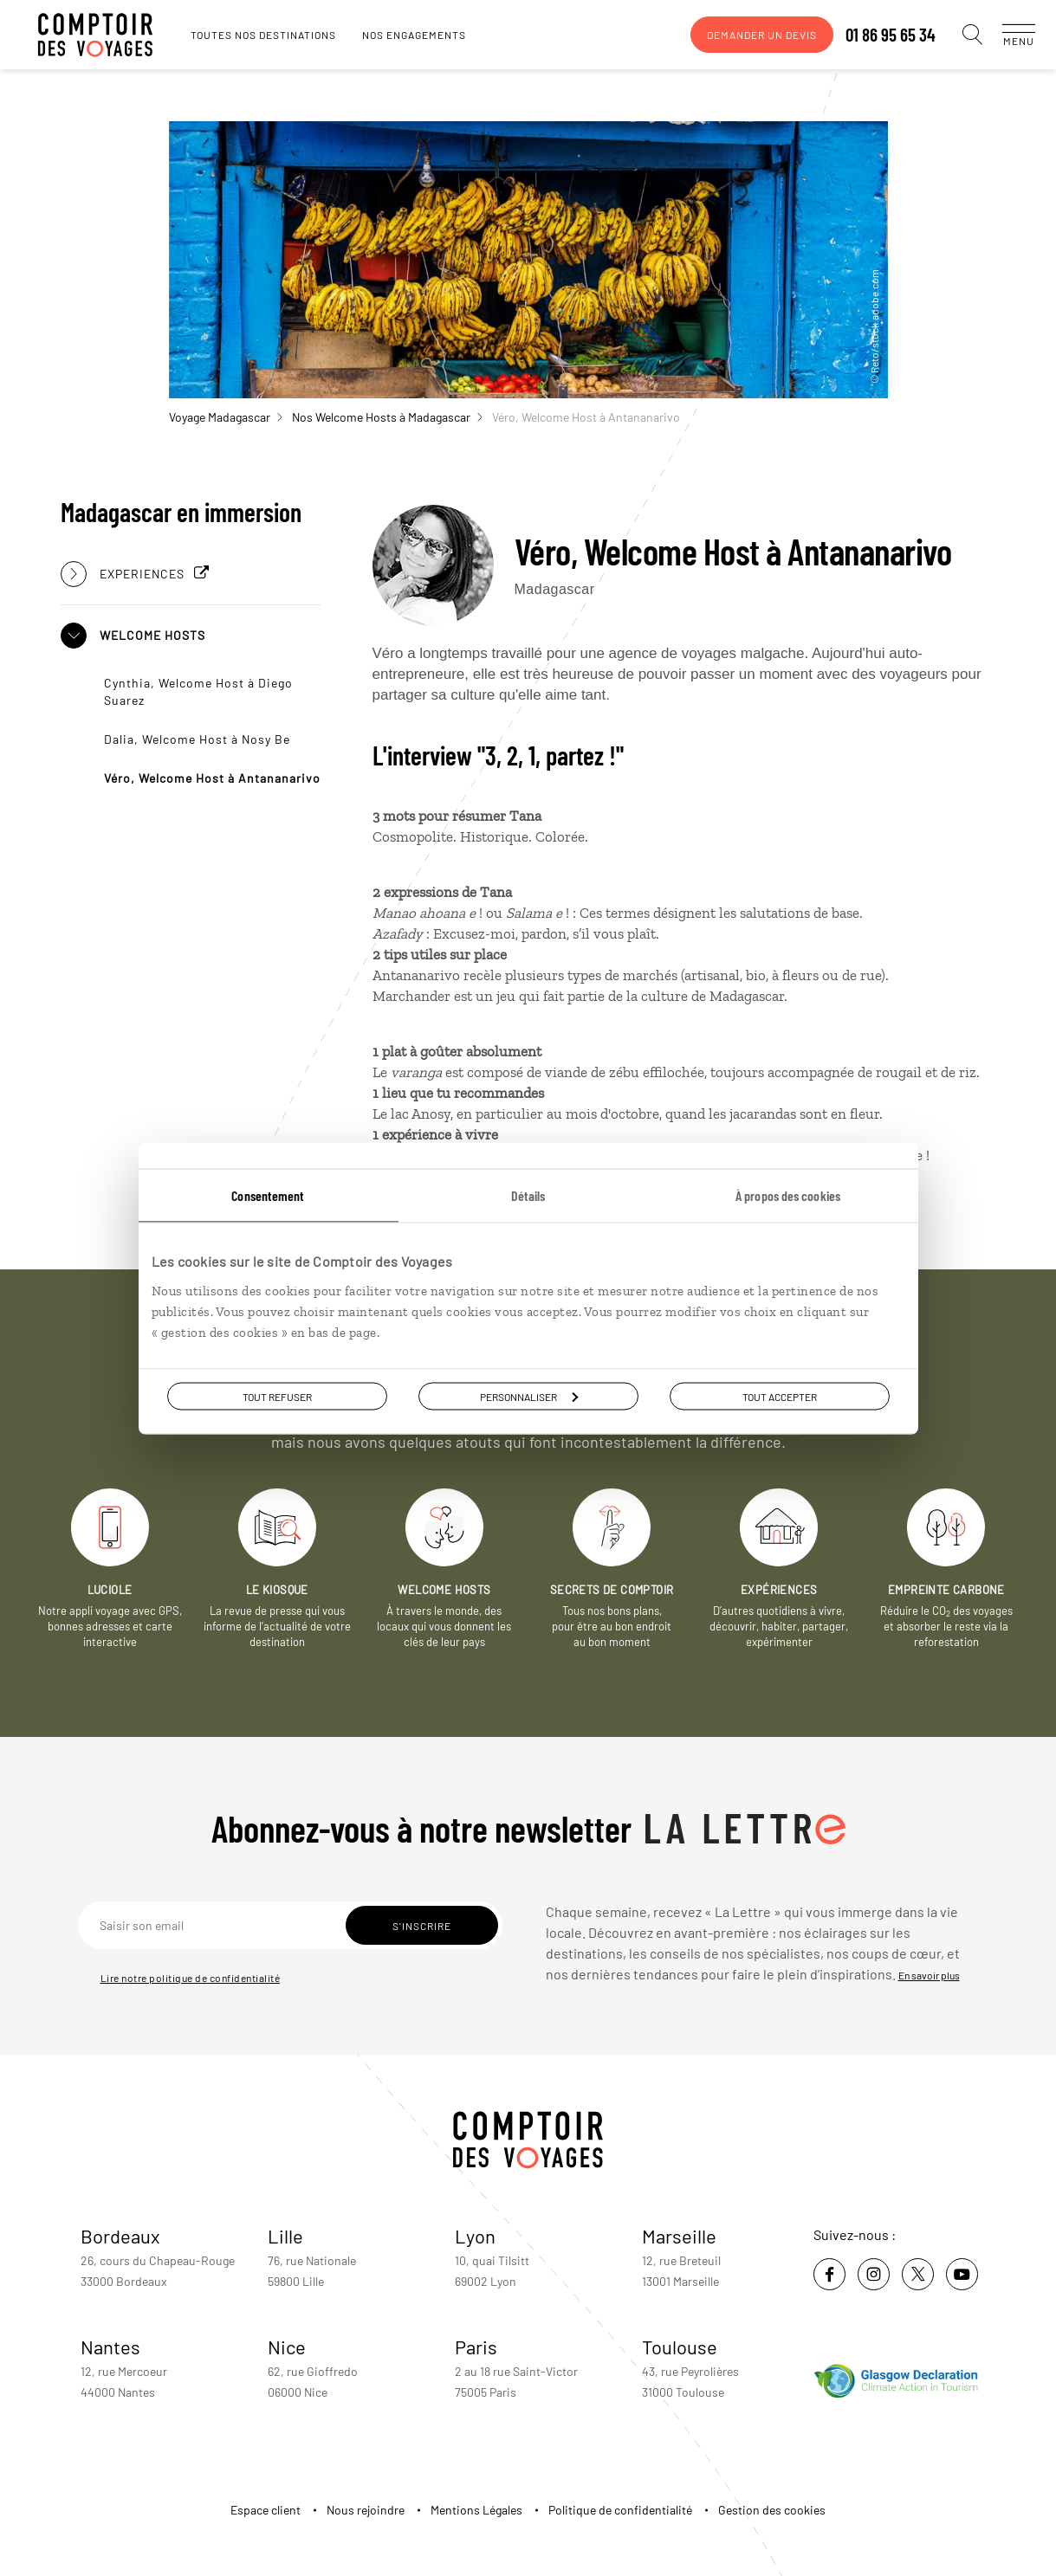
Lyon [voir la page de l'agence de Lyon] (475, 2235)
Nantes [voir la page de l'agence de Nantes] (110, 2346)
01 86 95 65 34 (873, 34)
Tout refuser (277, 1396)
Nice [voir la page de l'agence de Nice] (287, 2346)
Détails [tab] (528, 1194)
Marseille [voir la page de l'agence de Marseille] (679, 2235)
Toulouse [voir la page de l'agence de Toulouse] (679, 2346)
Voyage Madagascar (225, 417)
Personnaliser (529, 1396)
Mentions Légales (476, 2509)
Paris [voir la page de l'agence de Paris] (476, 2346)
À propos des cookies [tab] (787, 1194)
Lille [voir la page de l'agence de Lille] (285, 2235)
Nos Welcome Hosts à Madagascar (387, 417)
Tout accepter (779, 1396)
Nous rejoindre (366, 2509)
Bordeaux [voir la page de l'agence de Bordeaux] (120, 2235)
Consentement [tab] (267, 1194)
